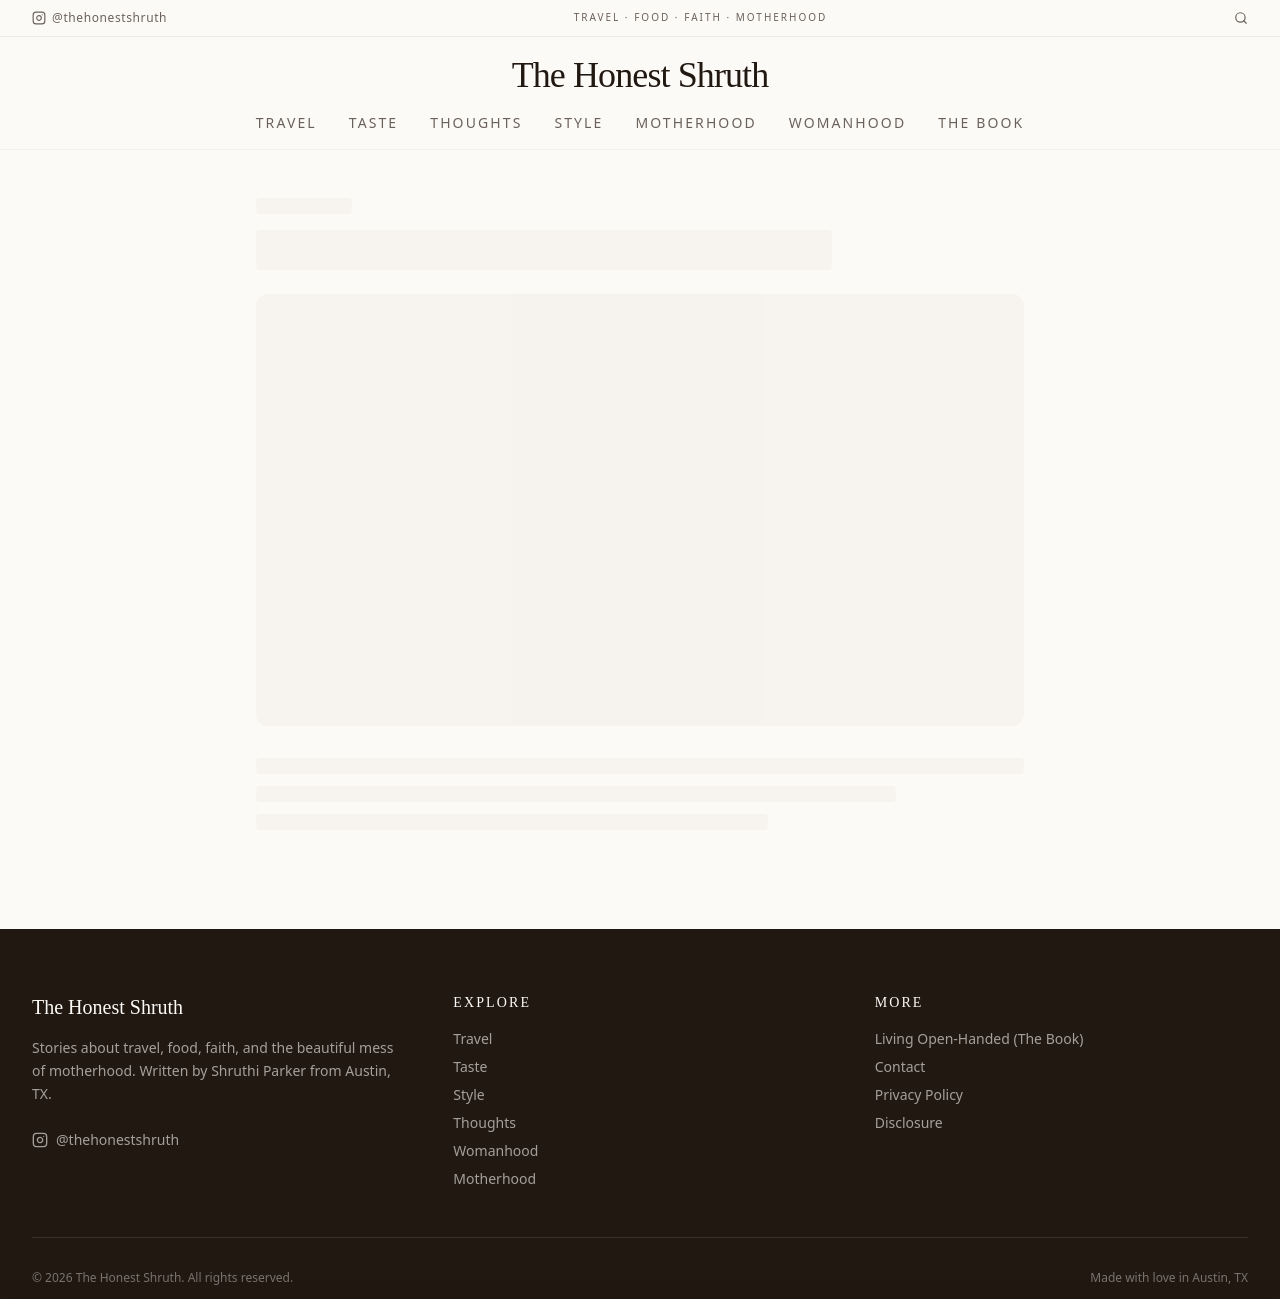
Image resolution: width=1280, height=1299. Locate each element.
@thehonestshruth (105, 1139)
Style (578, 122)
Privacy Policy (919, 1094)
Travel (286, 122)
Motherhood (695, 122)
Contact (900, 1066)
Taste (374, 122)
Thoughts (476, 122)
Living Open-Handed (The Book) (979, 1038)
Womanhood (847, 122)
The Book (981, 122)
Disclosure (909, 1122)
